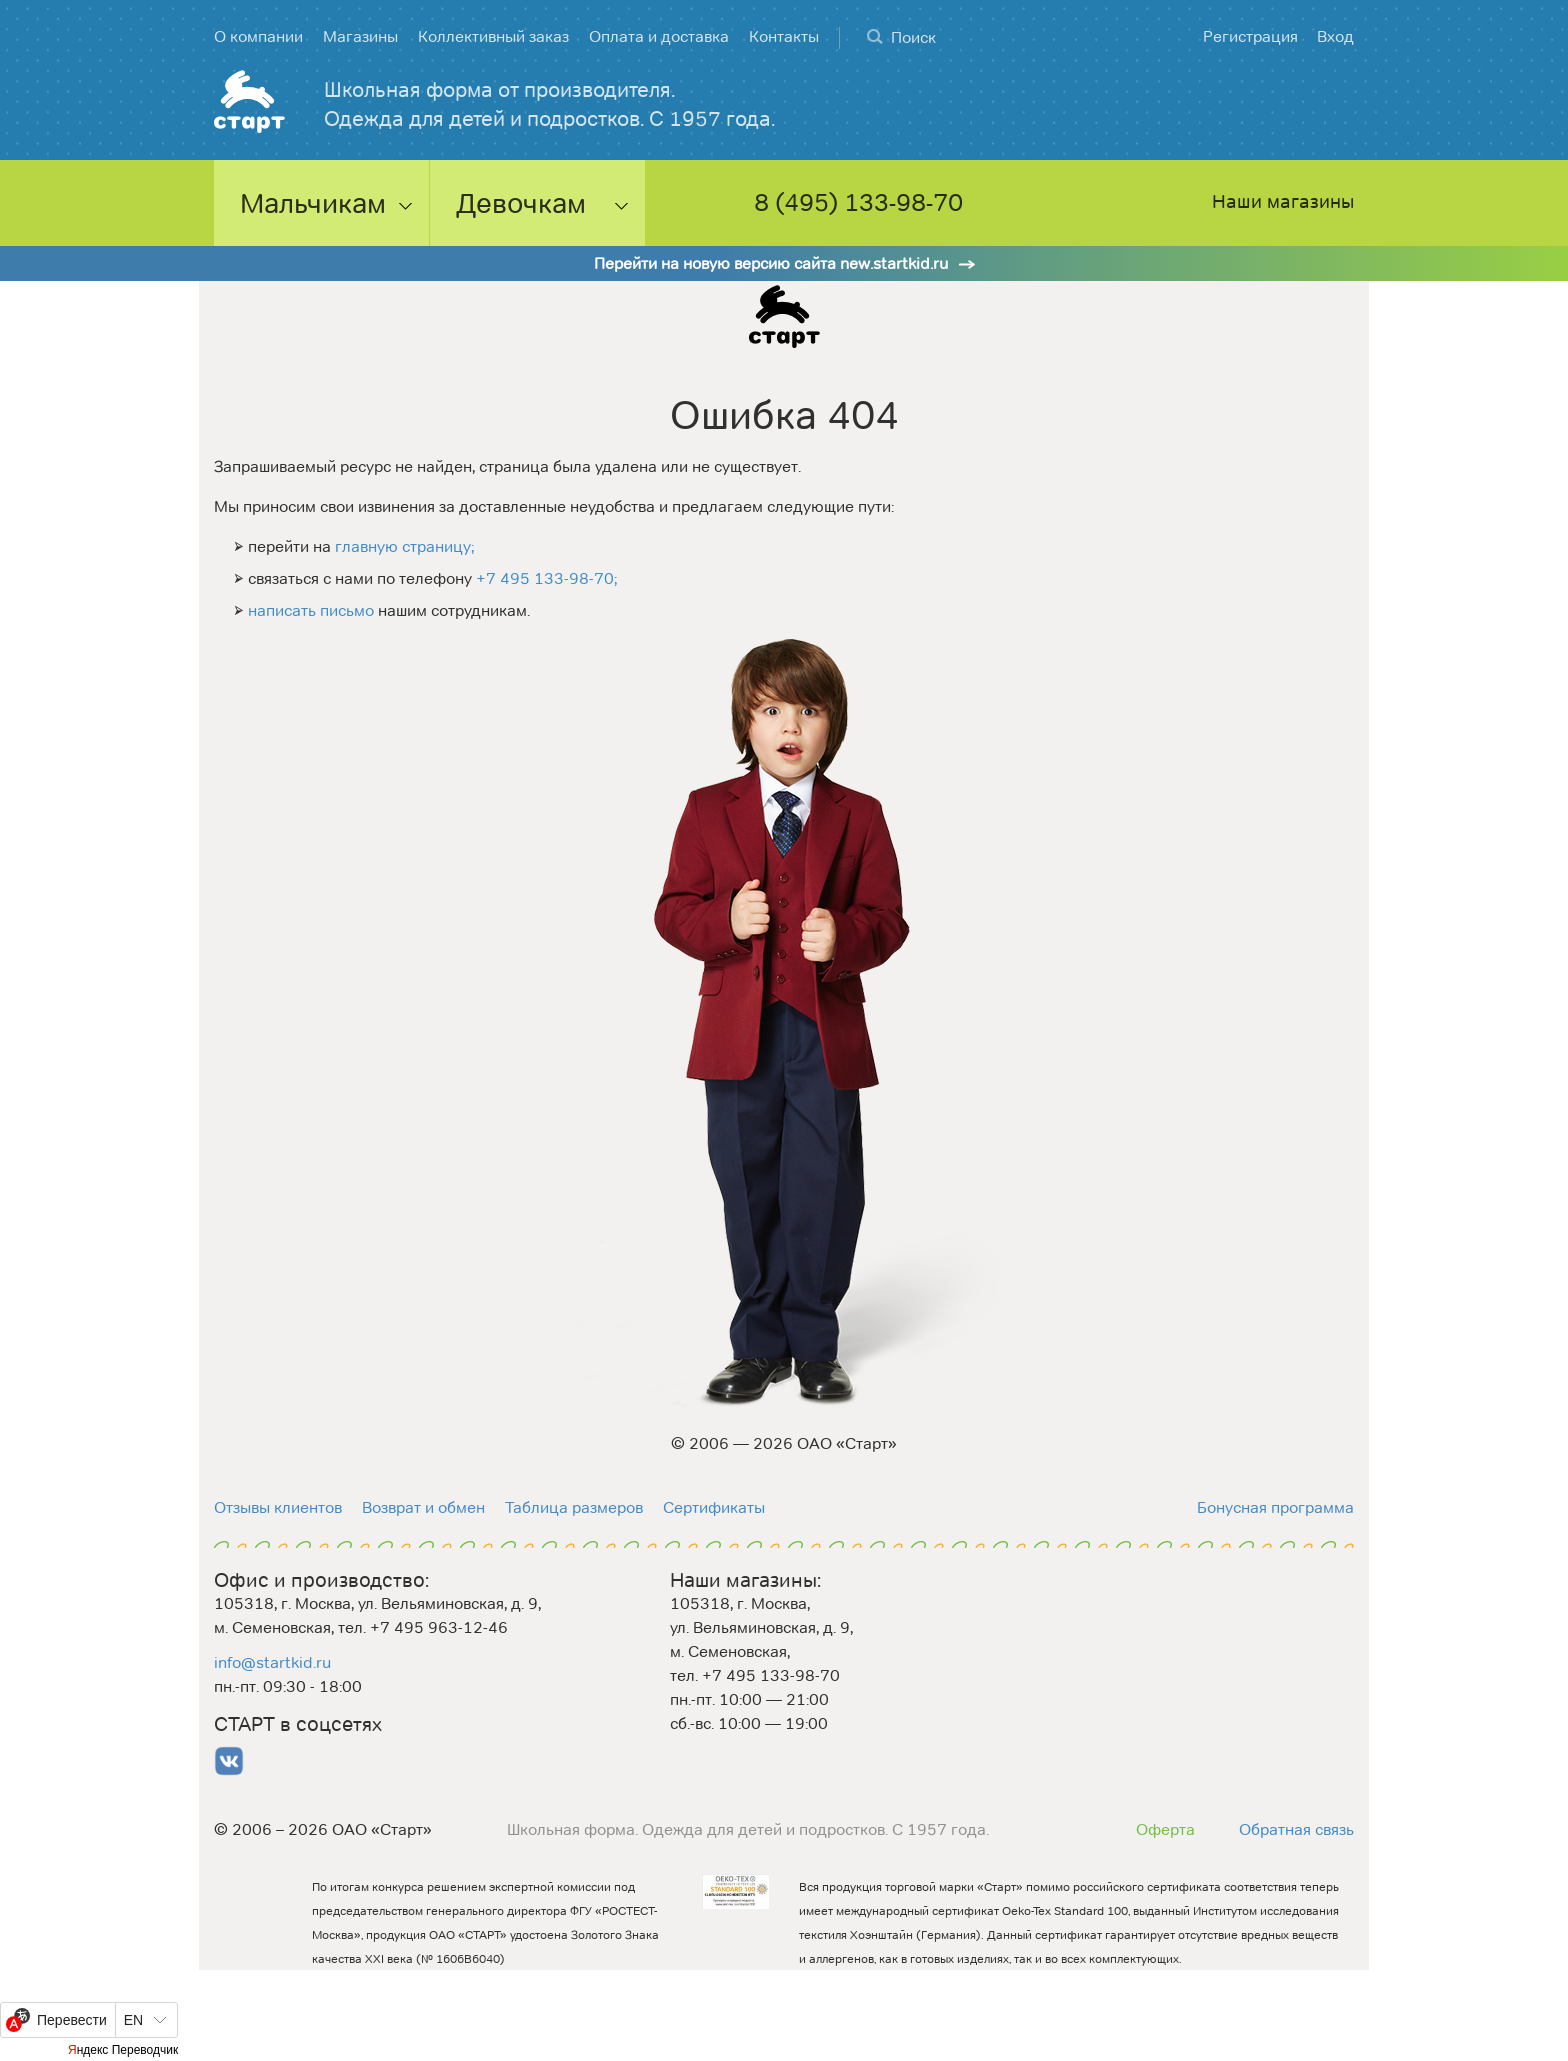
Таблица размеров (574, 1507)
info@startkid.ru (272, 1662)
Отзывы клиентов (278, 1507)
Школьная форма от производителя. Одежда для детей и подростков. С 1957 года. (549, 104)
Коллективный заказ (493, 36)
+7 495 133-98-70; (546, 578)
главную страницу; (404, 546)
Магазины (360, 36)
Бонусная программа (1275, 1507)
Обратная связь (1296, 1829)
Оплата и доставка (659, 36)
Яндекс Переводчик (123, 2050)
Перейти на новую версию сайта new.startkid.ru (771, 263)
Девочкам (521, 203)
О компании (258, 36)
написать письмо (311, 610)
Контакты (784, 36)
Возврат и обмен (423, 1507)
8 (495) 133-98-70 (858, 203)
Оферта (1165, 1829)
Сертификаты (714, 1507)
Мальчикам (313, 203)
